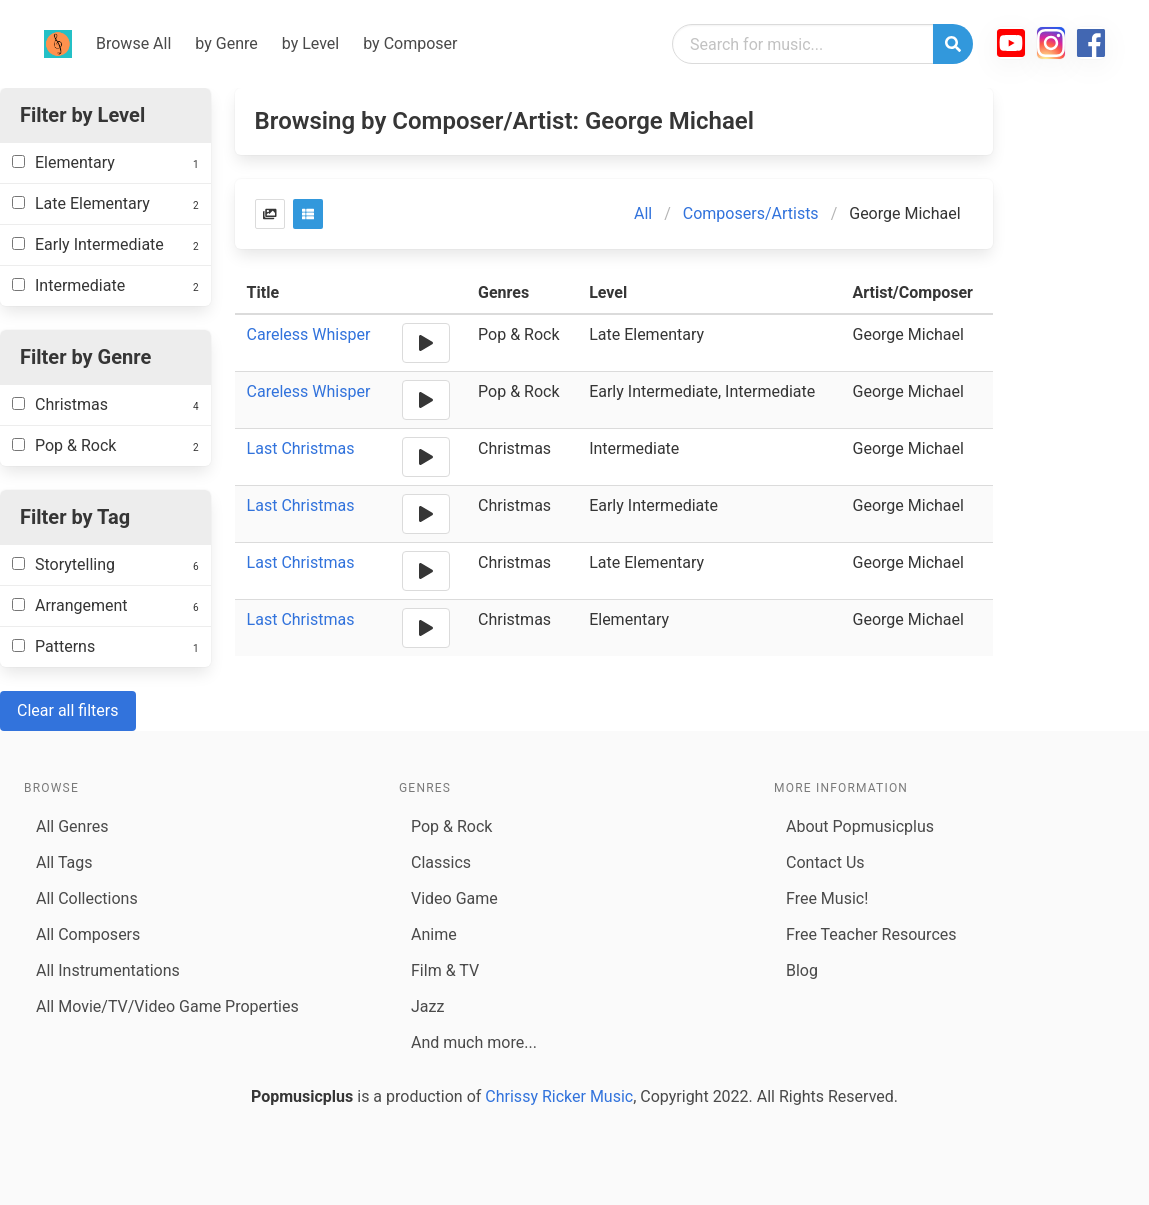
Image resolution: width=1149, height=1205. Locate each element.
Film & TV (445, 970)
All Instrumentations (108, 970)
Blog (802, 970)
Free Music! (827, 898)
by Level (310, 43)
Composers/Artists (751, 213)
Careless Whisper (309, 334)
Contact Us (825, 862)
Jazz (427, 1006)
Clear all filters (68, 710)
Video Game (454, 898)
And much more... (474, 1042)
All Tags (64, 862)
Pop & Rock (451, 826)
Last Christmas (301, 448)
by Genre (226, 43)
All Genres (72, 826)
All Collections (87, 898)
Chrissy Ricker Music (559, 1096)
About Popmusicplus (860, 826)
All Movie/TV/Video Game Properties (167, 1006)
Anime (434, 934)
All (643, 213)
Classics (441, 862)
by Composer (410, 43)
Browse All (133, 43)
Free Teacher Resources (871, 934)
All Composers (88, 934)
